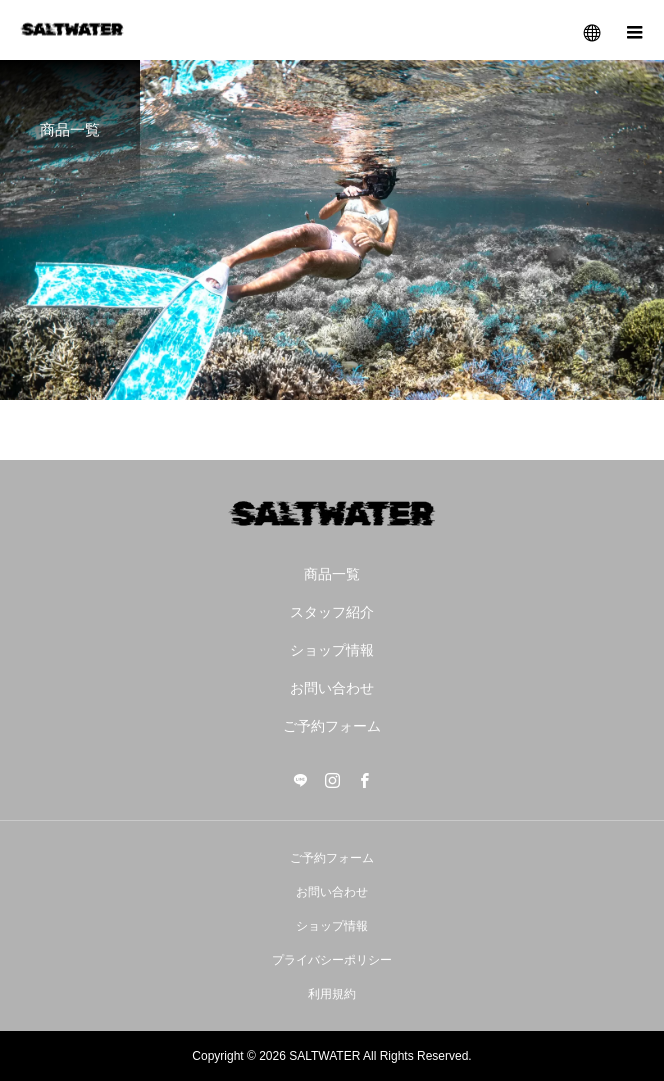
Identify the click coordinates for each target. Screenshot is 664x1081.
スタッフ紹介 (332, 612)
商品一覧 (332, 574)
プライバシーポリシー (332, 960)
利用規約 (332, 994)
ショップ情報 (332, 650)
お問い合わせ (332, 688)
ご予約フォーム (332, 726)
